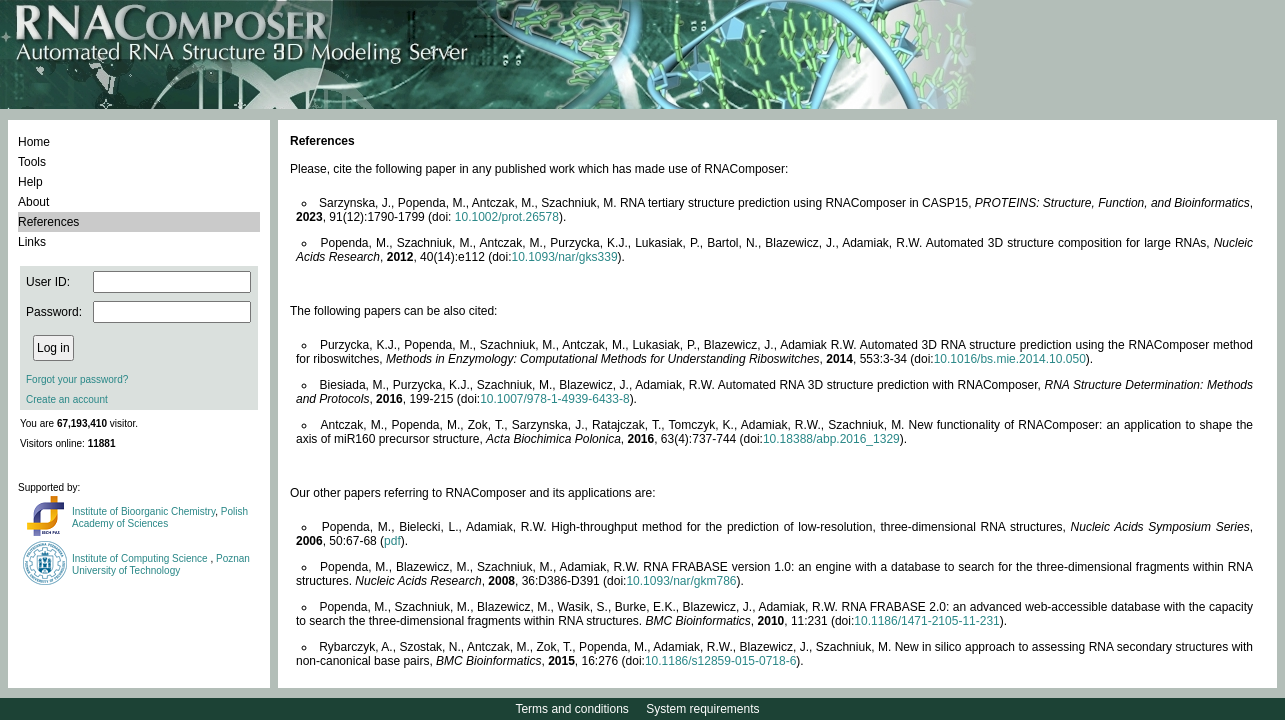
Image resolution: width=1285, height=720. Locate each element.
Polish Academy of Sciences (160, 517)
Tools (32, 162)
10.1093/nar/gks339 (564, 257)
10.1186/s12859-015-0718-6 (720, 661)
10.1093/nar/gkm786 (681, 581)
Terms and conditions (571, 709)
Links (32, 242)
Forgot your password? (77, 379)
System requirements (702, 709)
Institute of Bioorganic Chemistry (143, 511)
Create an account (67, 399)
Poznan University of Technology (161, 564)
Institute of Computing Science (141, 558)
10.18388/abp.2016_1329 (831, 439)
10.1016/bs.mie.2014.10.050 (1010, 359)
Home (34, 142)
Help (30, 182)
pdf (392, 541)
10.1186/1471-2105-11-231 (926, 621)
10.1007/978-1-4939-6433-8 (554, 399)
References (48, 222)
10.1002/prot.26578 (507, 217)
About (33, 202)
